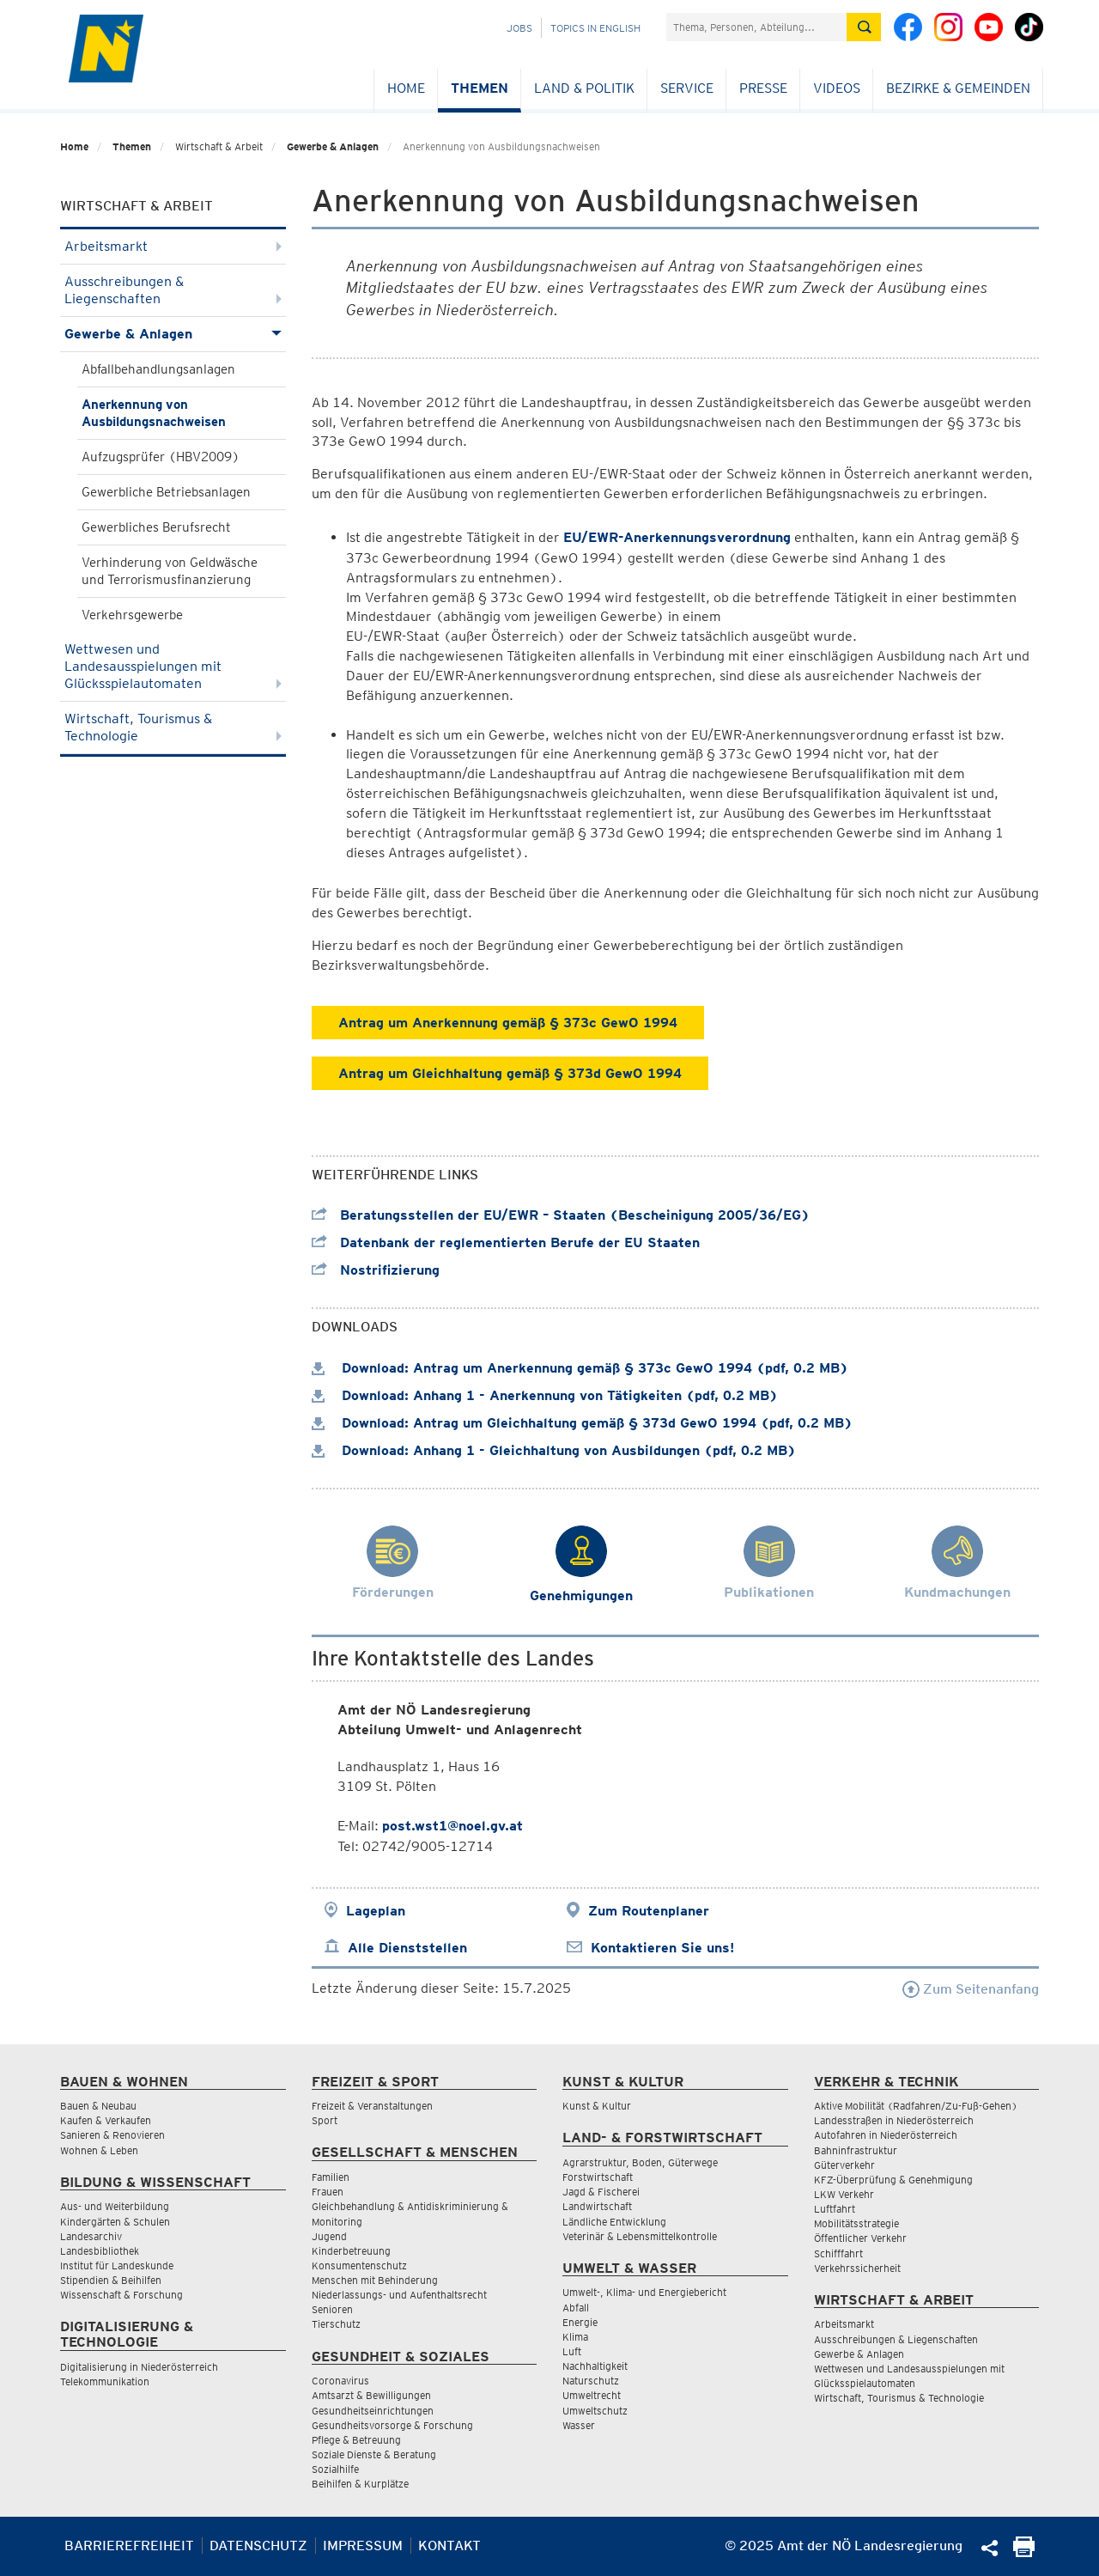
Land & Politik (584, 88)
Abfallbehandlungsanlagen (158, 369)
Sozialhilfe (335, 2469)
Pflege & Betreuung (356, 2439)
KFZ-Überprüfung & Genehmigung (893, 2179)
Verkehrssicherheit (857, 2268)
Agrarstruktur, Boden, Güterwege (640, 2162)
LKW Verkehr (844, 2194)
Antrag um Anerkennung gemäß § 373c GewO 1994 (507, 1022)
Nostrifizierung (376, 1270)
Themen (479, 88)
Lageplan (375, 1911)
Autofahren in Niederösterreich (885, 2134)
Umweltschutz (595, 2410)
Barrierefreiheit (129, 2545)
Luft (571, 2351)
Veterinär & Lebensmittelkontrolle (639, 2236)
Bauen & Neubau (98, 2105)
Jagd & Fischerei (601, 2191)
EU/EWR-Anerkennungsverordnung (677, 537)
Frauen (327, 2191)
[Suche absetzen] (864, 27)
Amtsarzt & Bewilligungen (371, 2395)
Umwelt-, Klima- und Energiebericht (644, 2292)
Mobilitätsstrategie (856, 2223)
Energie (580, 2322)
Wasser (578, 2425)
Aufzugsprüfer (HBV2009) (161, 457)
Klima (575, 2336)
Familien (330, 2177)
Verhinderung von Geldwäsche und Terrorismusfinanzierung (170, 571)
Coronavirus (340, 2380)
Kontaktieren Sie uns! (662, 1948)
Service (686, 88)
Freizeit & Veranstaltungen (372, 2105)
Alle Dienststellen (407, 1948)
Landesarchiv (91, 2236)
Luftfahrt (834, 2208)
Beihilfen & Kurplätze (360, 2483)
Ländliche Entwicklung (614, 2221)
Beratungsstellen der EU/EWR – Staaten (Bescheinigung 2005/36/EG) (561, 1215)
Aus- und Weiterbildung (114, 2206)
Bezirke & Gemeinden (958, 88)
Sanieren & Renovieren (112, 2134)
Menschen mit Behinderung (375, 2280)
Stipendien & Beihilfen (110, 2280)
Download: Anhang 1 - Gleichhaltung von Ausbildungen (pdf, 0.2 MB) (554, 1450)
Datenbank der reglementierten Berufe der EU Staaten (506, 1242)
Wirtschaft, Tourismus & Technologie (173, 727)
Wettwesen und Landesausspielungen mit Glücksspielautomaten (173, 666)
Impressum (363, 2545)
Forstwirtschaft (597, 2177)
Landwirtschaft (597, 2206)
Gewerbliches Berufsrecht (156, 527)
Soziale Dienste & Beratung (374, 2454)
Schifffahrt (838, 2253)
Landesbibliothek (99, 2250)
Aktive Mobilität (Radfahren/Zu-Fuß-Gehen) (915, 2105)
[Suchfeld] (756, 27)
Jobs (519, 27)
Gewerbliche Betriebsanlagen (166, 492)
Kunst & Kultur (596, 2105)
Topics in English (595, 27)
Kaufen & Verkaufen (105, 2120)
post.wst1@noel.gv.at (452, 1826)
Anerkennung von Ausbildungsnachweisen (154, 413)
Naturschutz (590, 2380)
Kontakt (449, 2545)
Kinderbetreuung (351, 2250)
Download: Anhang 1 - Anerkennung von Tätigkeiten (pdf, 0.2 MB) (545, 1395)
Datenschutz (258, 2545)
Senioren (332, 2309)
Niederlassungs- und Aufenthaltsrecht (399, 2294)
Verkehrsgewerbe (132, 615)
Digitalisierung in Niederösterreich (139, 2366)
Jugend (329, 2236)
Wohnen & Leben (99, 2150)
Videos (836, 88)
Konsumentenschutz (359, 2265)
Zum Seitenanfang (970, 1989)
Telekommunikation (104, 2381)
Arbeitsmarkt (173, 246)
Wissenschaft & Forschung (121, 2294)
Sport (324, 2120)
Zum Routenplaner (648, 1911)
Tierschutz (336, 2323)
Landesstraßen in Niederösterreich (894, 2120)
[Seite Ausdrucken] (1024, 2552)
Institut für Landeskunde (116, 2265)
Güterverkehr (844, 2165)
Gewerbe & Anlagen (333, 146)
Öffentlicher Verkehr (860, 2238)
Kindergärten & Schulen (115, 2221)
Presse (763, 88)
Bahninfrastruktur (855, 2150)
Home (406, 88)
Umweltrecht (591, 2395)
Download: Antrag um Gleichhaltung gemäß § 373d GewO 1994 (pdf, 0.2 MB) (582, 1423)
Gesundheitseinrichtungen (373, 2410)
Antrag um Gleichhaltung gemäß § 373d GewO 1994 (510, 1073)
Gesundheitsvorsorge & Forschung (392, 2425)
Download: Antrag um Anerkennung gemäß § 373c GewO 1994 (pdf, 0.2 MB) (580, 1368)
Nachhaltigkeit (595, 2366)
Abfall (575, 2307)
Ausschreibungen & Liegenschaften (173, 290)
